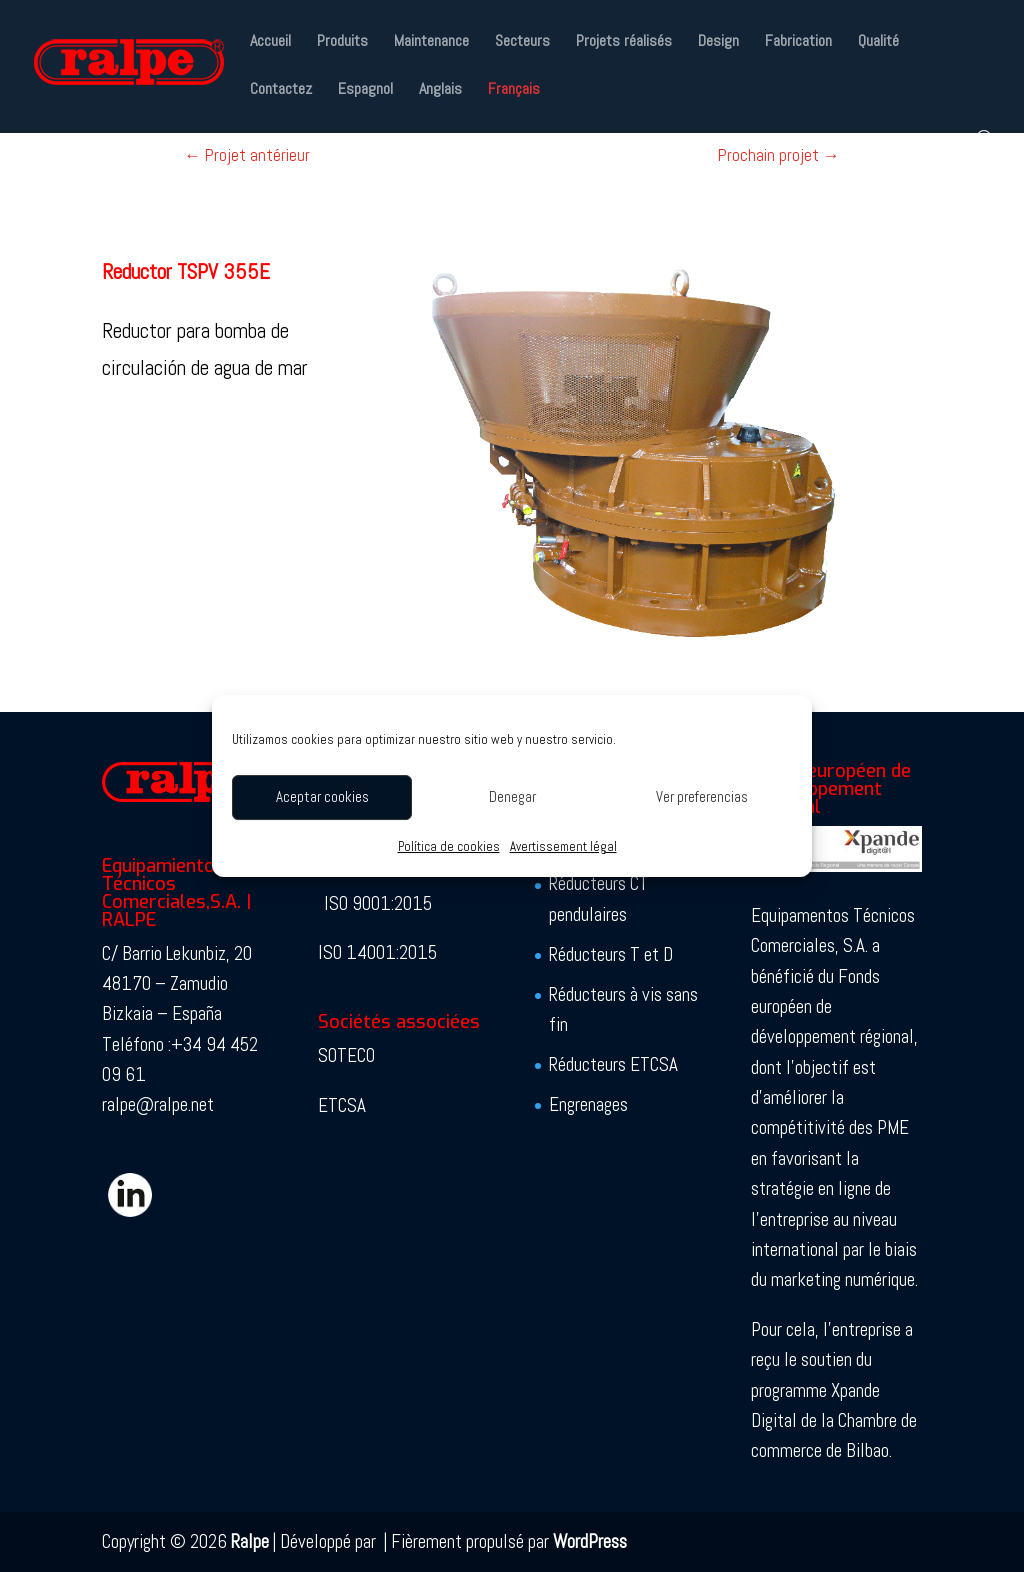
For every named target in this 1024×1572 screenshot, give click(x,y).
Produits (342, 42)
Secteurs (522, 42)
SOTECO (346, 1055)
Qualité (878, 42)
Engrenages (588, 1104)
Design (718, 42)
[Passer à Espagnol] (365, 106)
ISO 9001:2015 (378, 903)
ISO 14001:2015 (377, 952)
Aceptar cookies (322, 796)
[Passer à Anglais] (440, 106)
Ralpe (250, 1541)
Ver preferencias (702, 796)
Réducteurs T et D (611, 954)
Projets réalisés (624, 42)
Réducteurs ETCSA (613, 1064)
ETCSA (342, 1105)
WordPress (590, 1541)
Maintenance (431, 42)
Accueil (270, 42)
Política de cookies (449, 846)
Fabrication (798, 42)
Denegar (512, 796)
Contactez (281, 90)
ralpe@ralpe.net (158, 1104)
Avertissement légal (563, 846)
